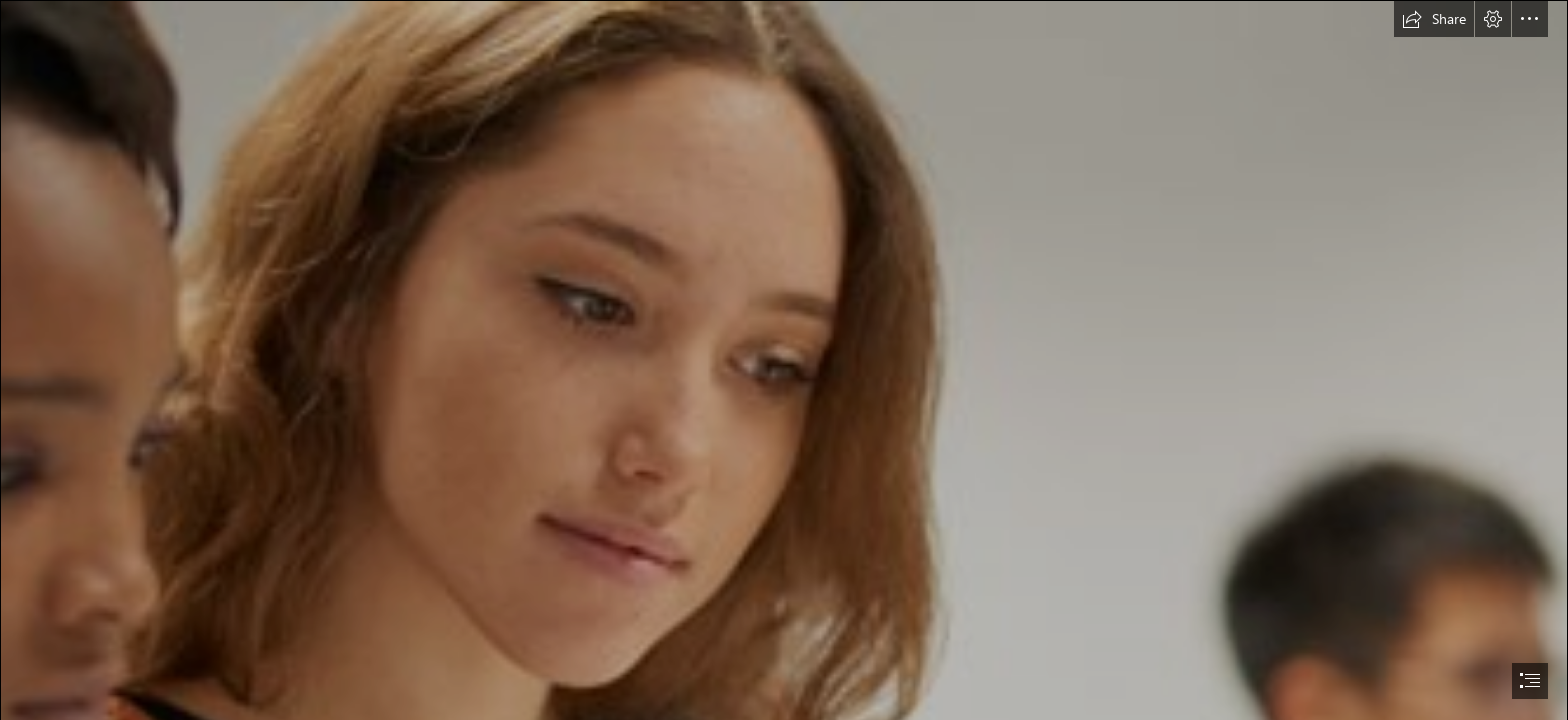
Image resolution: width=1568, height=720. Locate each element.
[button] (1434, 19)
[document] (784, 360)
